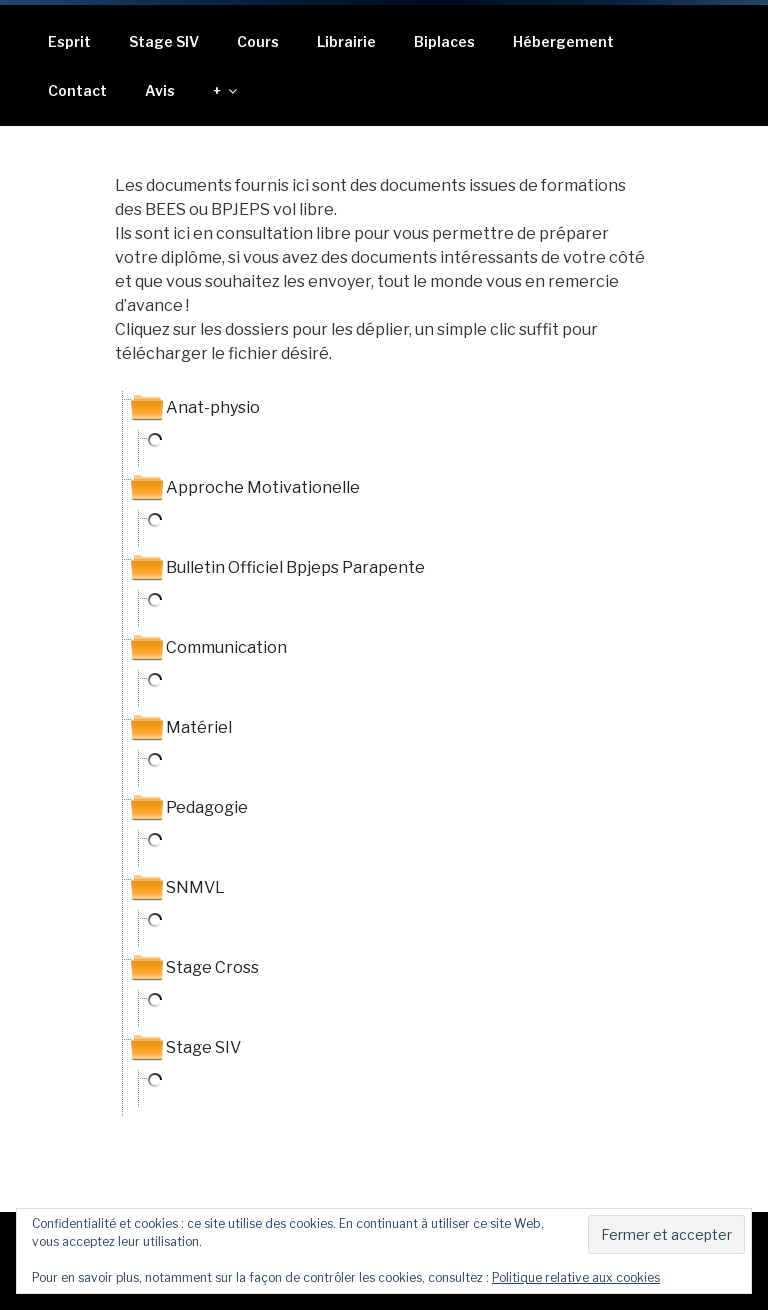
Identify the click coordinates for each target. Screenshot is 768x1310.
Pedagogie (207, 807)
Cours (258, 41)
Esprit (69, 41)
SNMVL (195, 887)
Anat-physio (213, 407)
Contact (77, 90)
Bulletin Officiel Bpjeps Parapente (295, 567)
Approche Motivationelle (263, 487)
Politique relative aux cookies (576, 1277)
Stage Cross (212, 967)
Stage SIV (164, 41)
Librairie (346, 41)
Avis (160, 90)
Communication (226, 647)
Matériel (199, 727)
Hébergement (563, 41)
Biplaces (444, 41)
